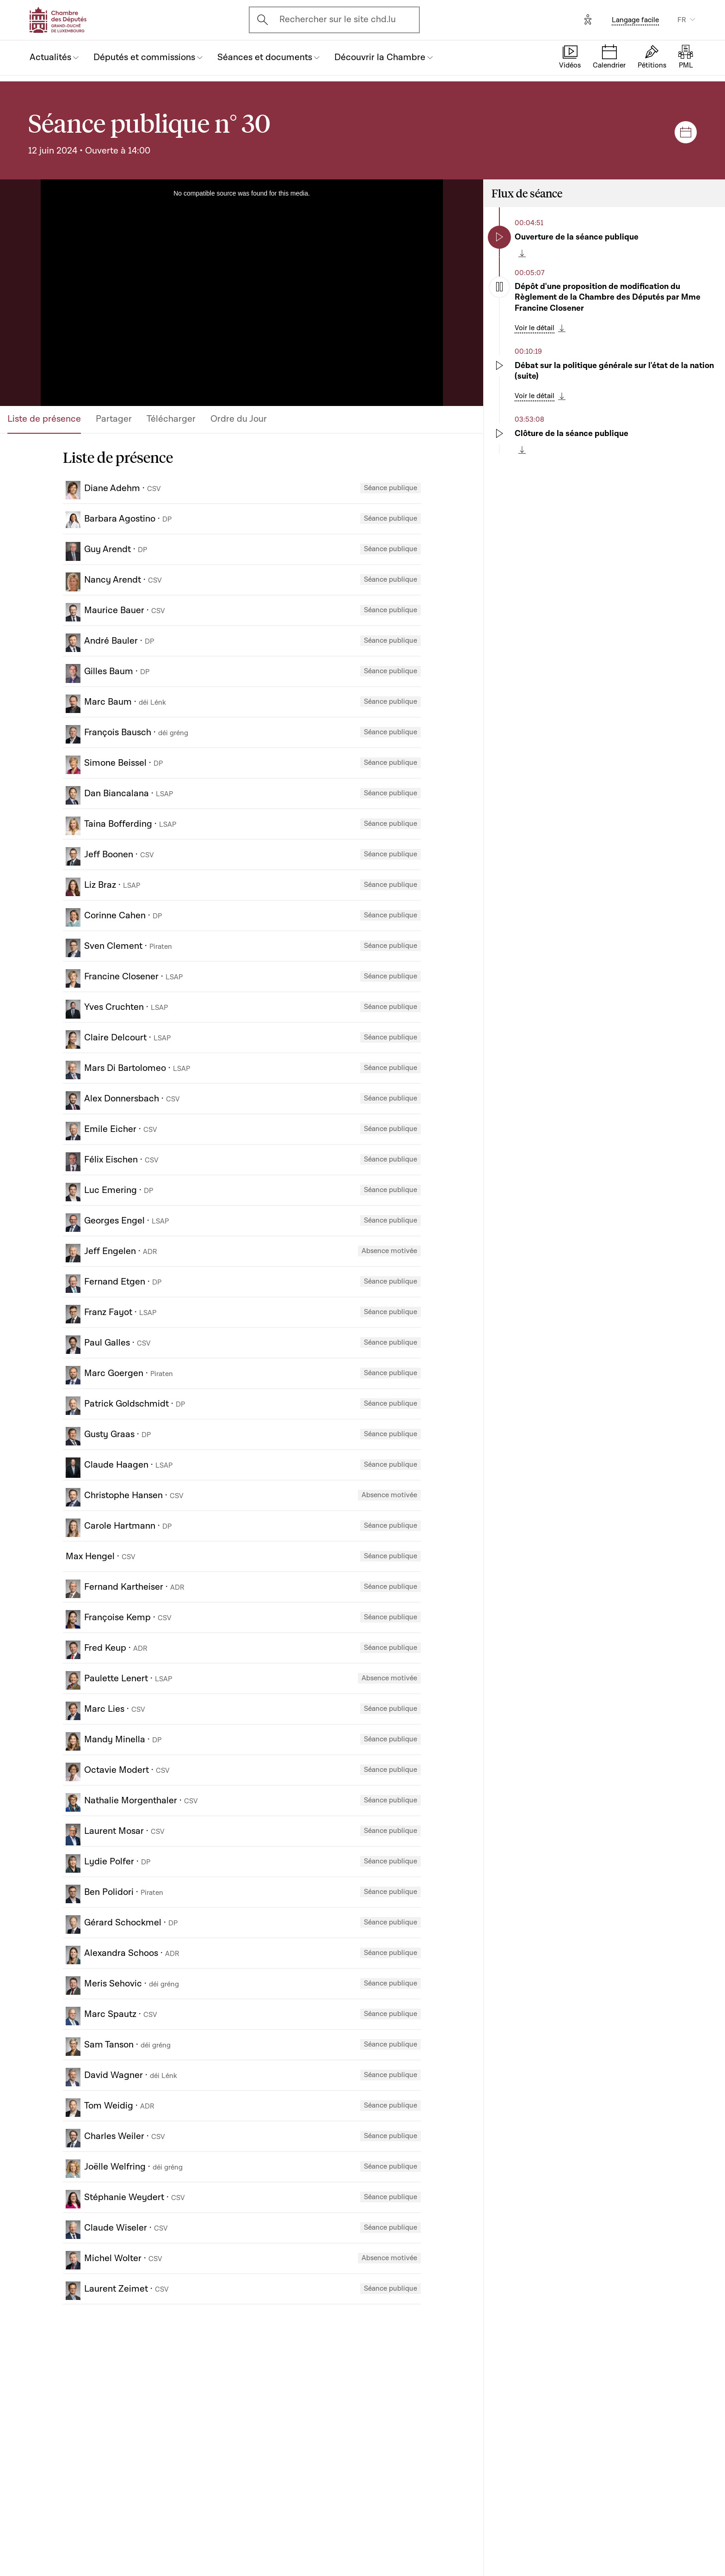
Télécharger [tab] (171, 419)
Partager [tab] (114, 419)
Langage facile (635, 20)
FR (681, 20)
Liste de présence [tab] (44, 419)
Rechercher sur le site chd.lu (337, 19)
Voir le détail (534, 327)
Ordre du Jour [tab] (238, 419)
